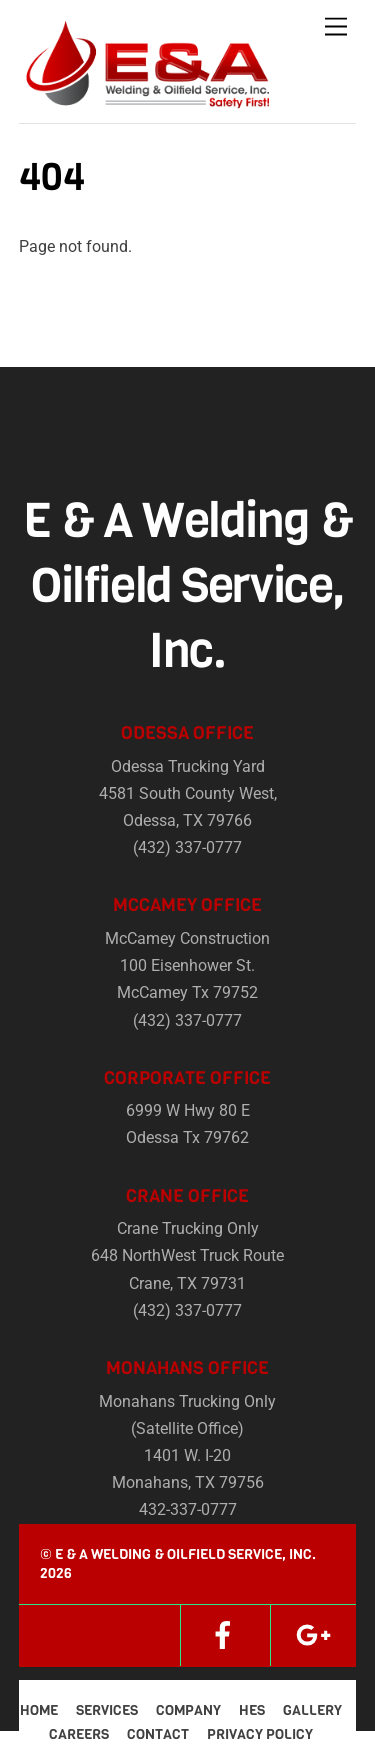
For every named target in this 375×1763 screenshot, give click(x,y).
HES (252, 1710)
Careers (79, 1734)
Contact (158, 1734)
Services (107, 1710)
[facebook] (223, 1635)
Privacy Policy (260, 1734)
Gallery (312, 1710)
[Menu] (336, 27)
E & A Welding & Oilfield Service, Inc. (185, 1554)
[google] (313, 1635)
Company (188, 1710)
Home (39, 1710)
